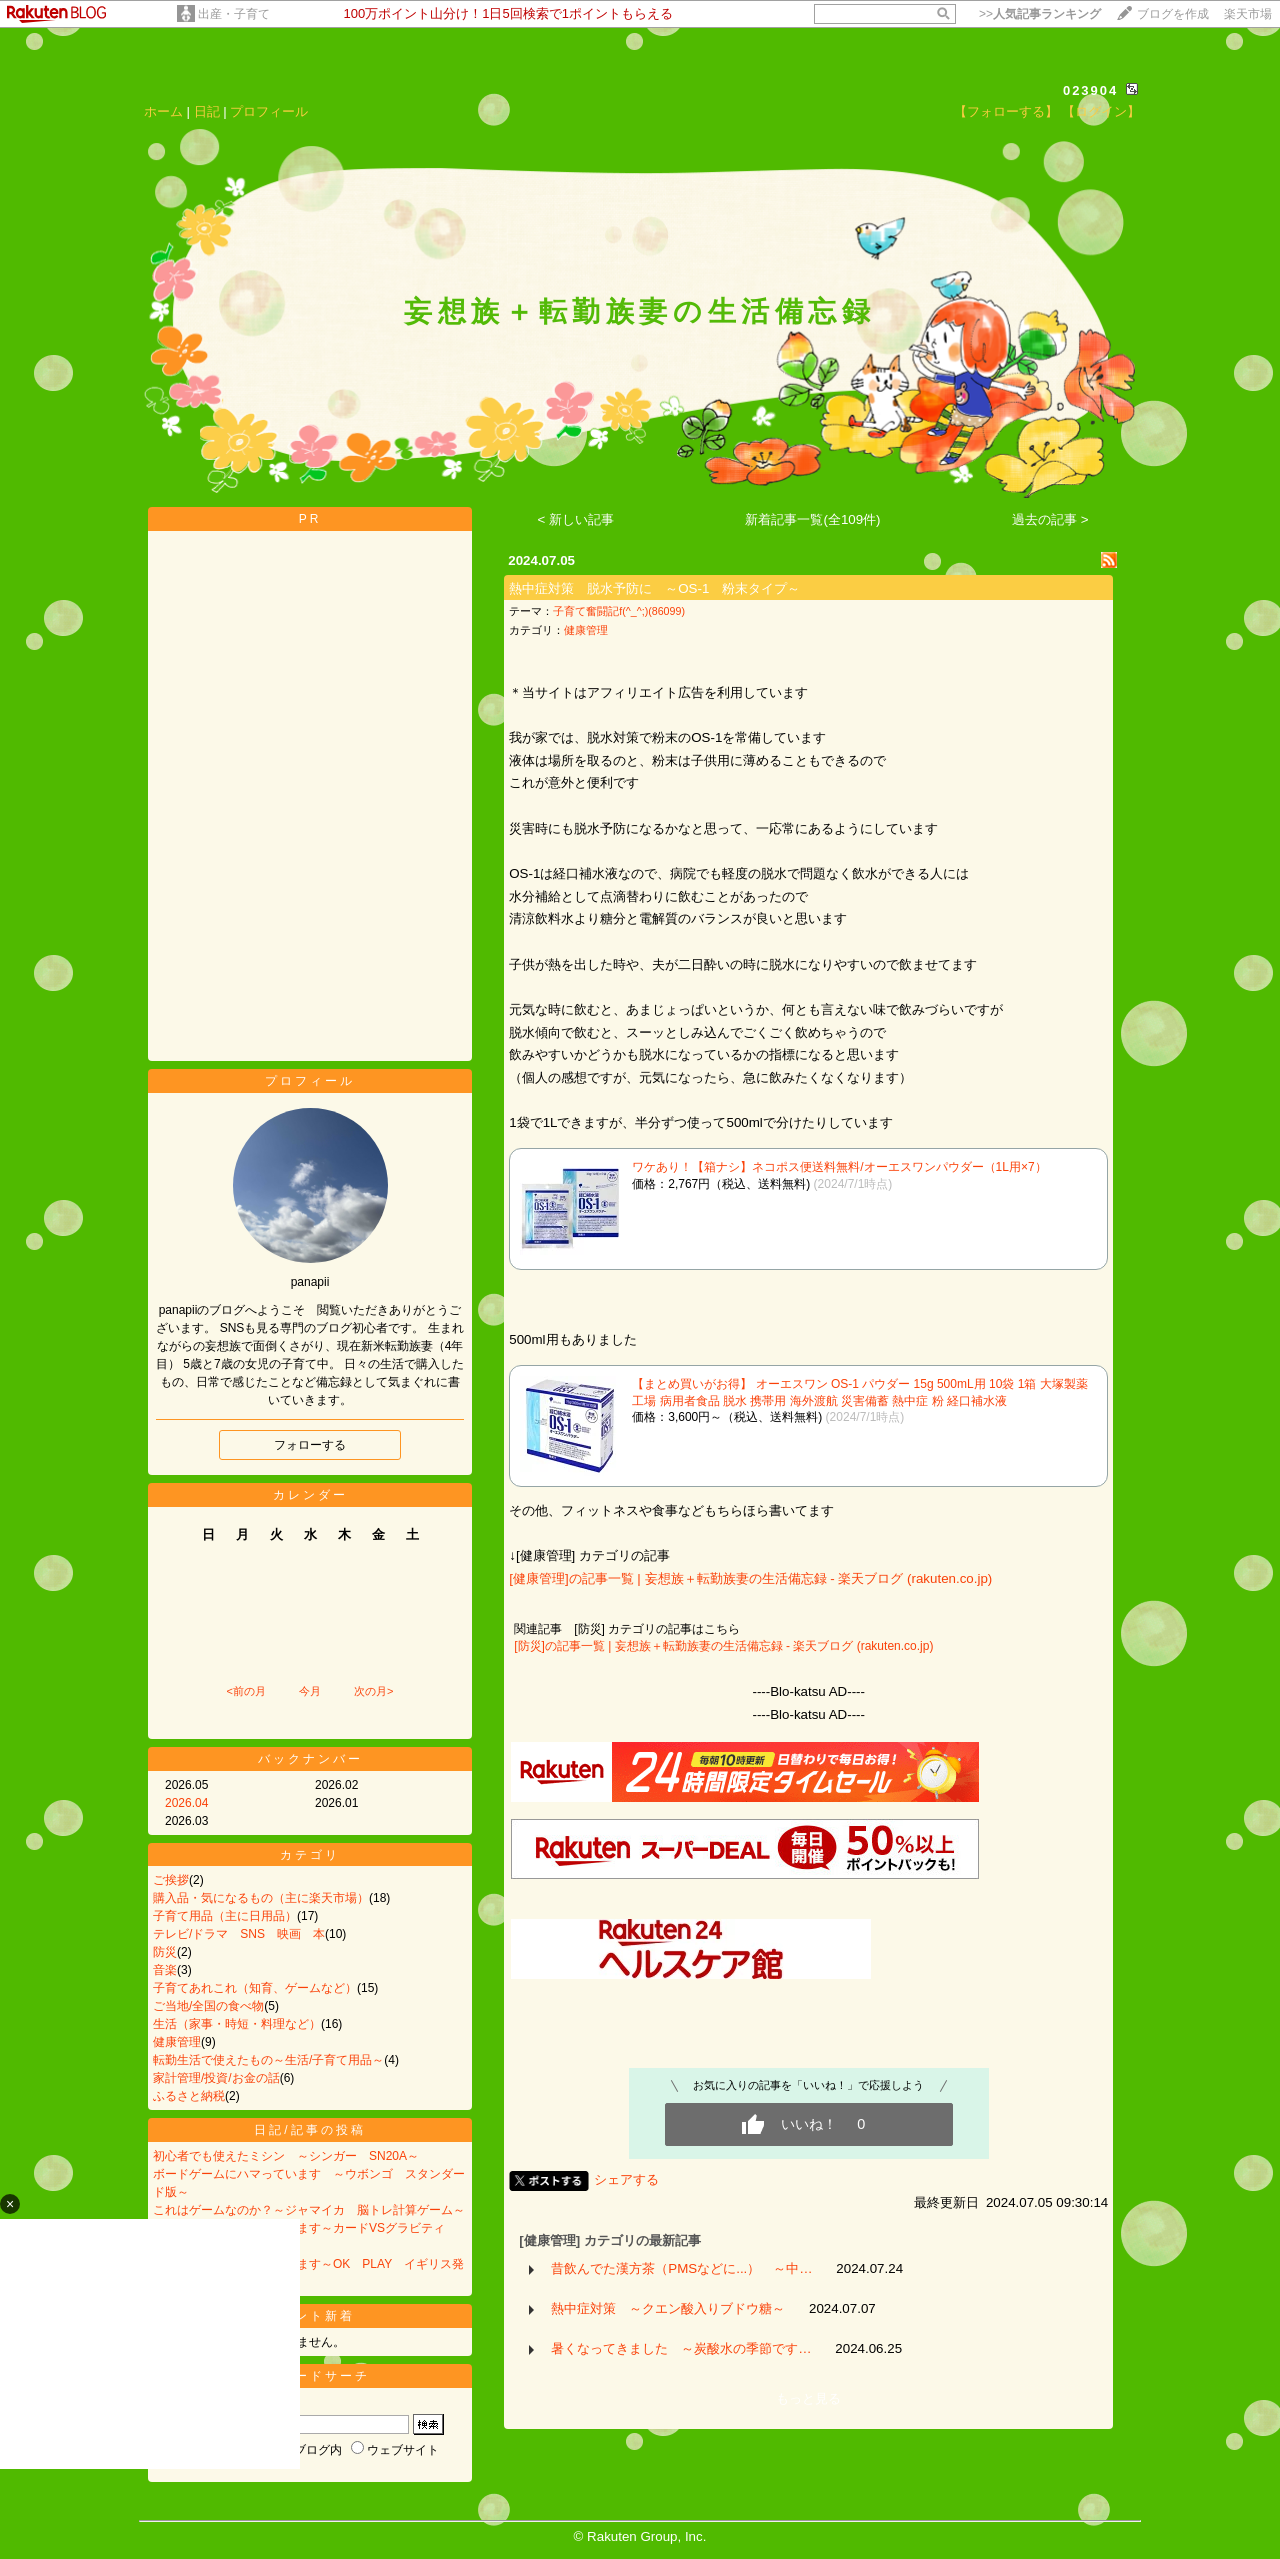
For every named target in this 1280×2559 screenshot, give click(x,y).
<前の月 (245, 1691)
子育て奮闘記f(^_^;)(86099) (619, 611)
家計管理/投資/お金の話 (216, 2078)
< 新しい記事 (576, 519)
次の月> (373, 1691)
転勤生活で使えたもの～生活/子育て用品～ (268, 2060)
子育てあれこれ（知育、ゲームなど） (255, 1988)
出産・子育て (234, 14)
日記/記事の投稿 (309, 2130)
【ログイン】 (1101, 111)
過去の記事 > (1050, 519)
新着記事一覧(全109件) (812, 519)
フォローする (310, 1445)
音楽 (165, 1970)
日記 (207, 111)
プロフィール (269, 111)
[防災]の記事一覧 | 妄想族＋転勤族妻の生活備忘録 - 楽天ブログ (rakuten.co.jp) (723, 1646)
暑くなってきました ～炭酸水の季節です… (681, 2348)
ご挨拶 (171, 1880)
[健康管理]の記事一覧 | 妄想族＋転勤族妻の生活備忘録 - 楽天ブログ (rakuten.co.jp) (750, 1578)
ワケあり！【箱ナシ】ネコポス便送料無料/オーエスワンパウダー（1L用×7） (839, 1167)
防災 (165, 1952)
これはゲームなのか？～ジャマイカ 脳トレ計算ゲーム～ (309, 2210)
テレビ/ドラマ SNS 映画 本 (239, 1934)
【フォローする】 (1006, 111)
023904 (1090, 90)
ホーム (163, 111)
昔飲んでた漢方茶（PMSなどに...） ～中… (681, 2268)
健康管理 (177, 2042)
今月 (310, 1691)
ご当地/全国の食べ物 (208, 2006)
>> (1040, 14)
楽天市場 (1248, 14)
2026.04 (186, 1803)
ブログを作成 (1173, 14)
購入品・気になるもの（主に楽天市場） (261, 1898)
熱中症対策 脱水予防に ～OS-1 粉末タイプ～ (654, 588)
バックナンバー (310, 1759)
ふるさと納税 (189, 2096)
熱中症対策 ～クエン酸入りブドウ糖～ (668, 2308)
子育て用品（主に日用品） (225, 1916)
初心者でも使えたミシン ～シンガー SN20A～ (286, 2156)
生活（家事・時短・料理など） (237, 2024)
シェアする (626, 2179)
